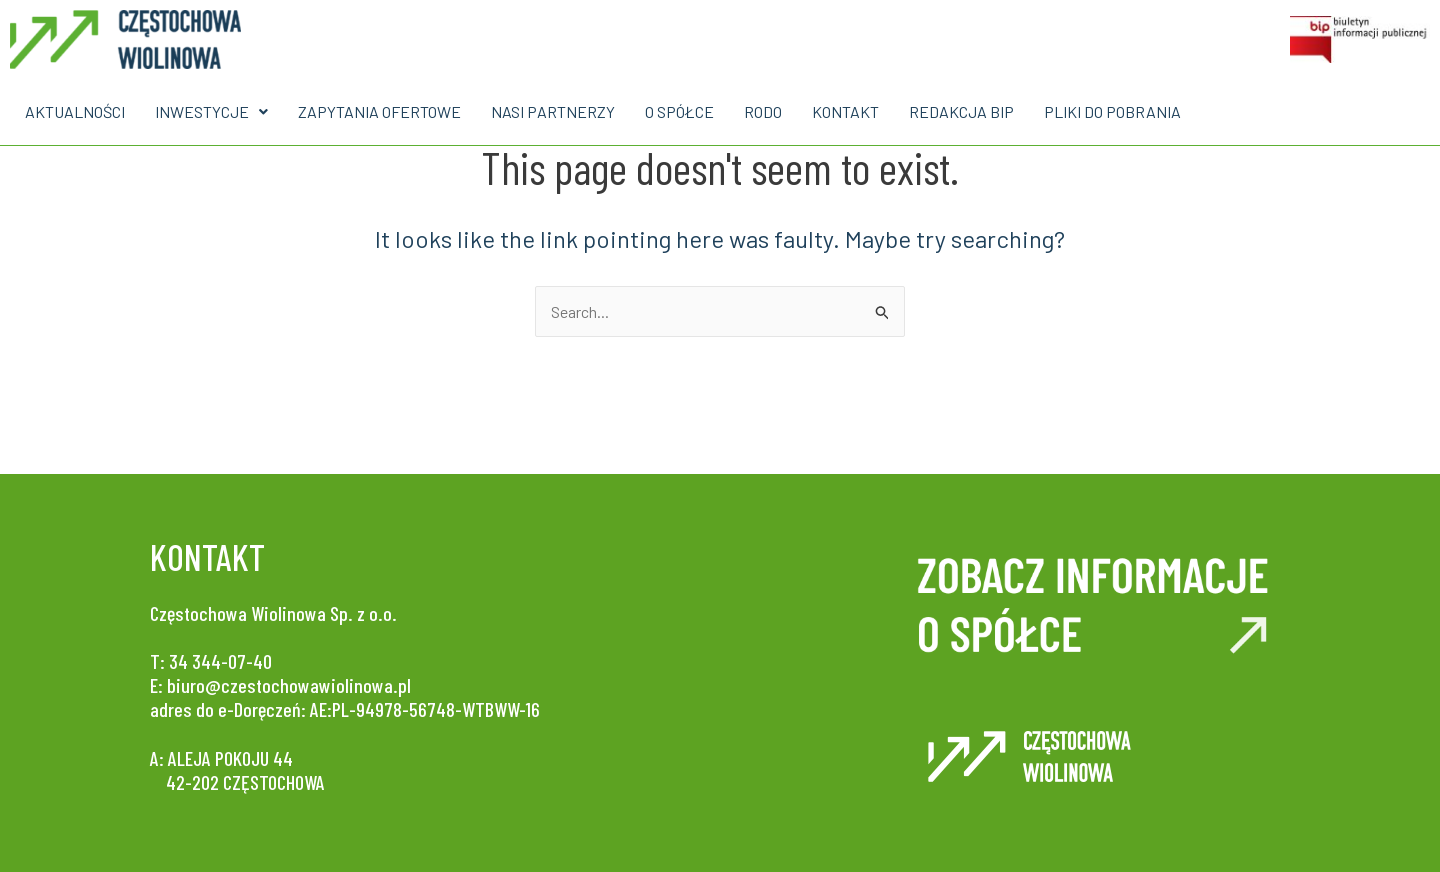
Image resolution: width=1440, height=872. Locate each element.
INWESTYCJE (211, 111)
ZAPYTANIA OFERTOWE (379, 111)
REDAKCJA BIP (961, 111)
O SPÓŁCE (679, 111)
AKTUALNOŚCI (75, 111)
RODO (763, 111)
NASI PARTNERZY (553, 111)
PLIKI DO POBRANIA (1112, 111)
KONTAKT (845, 111)
